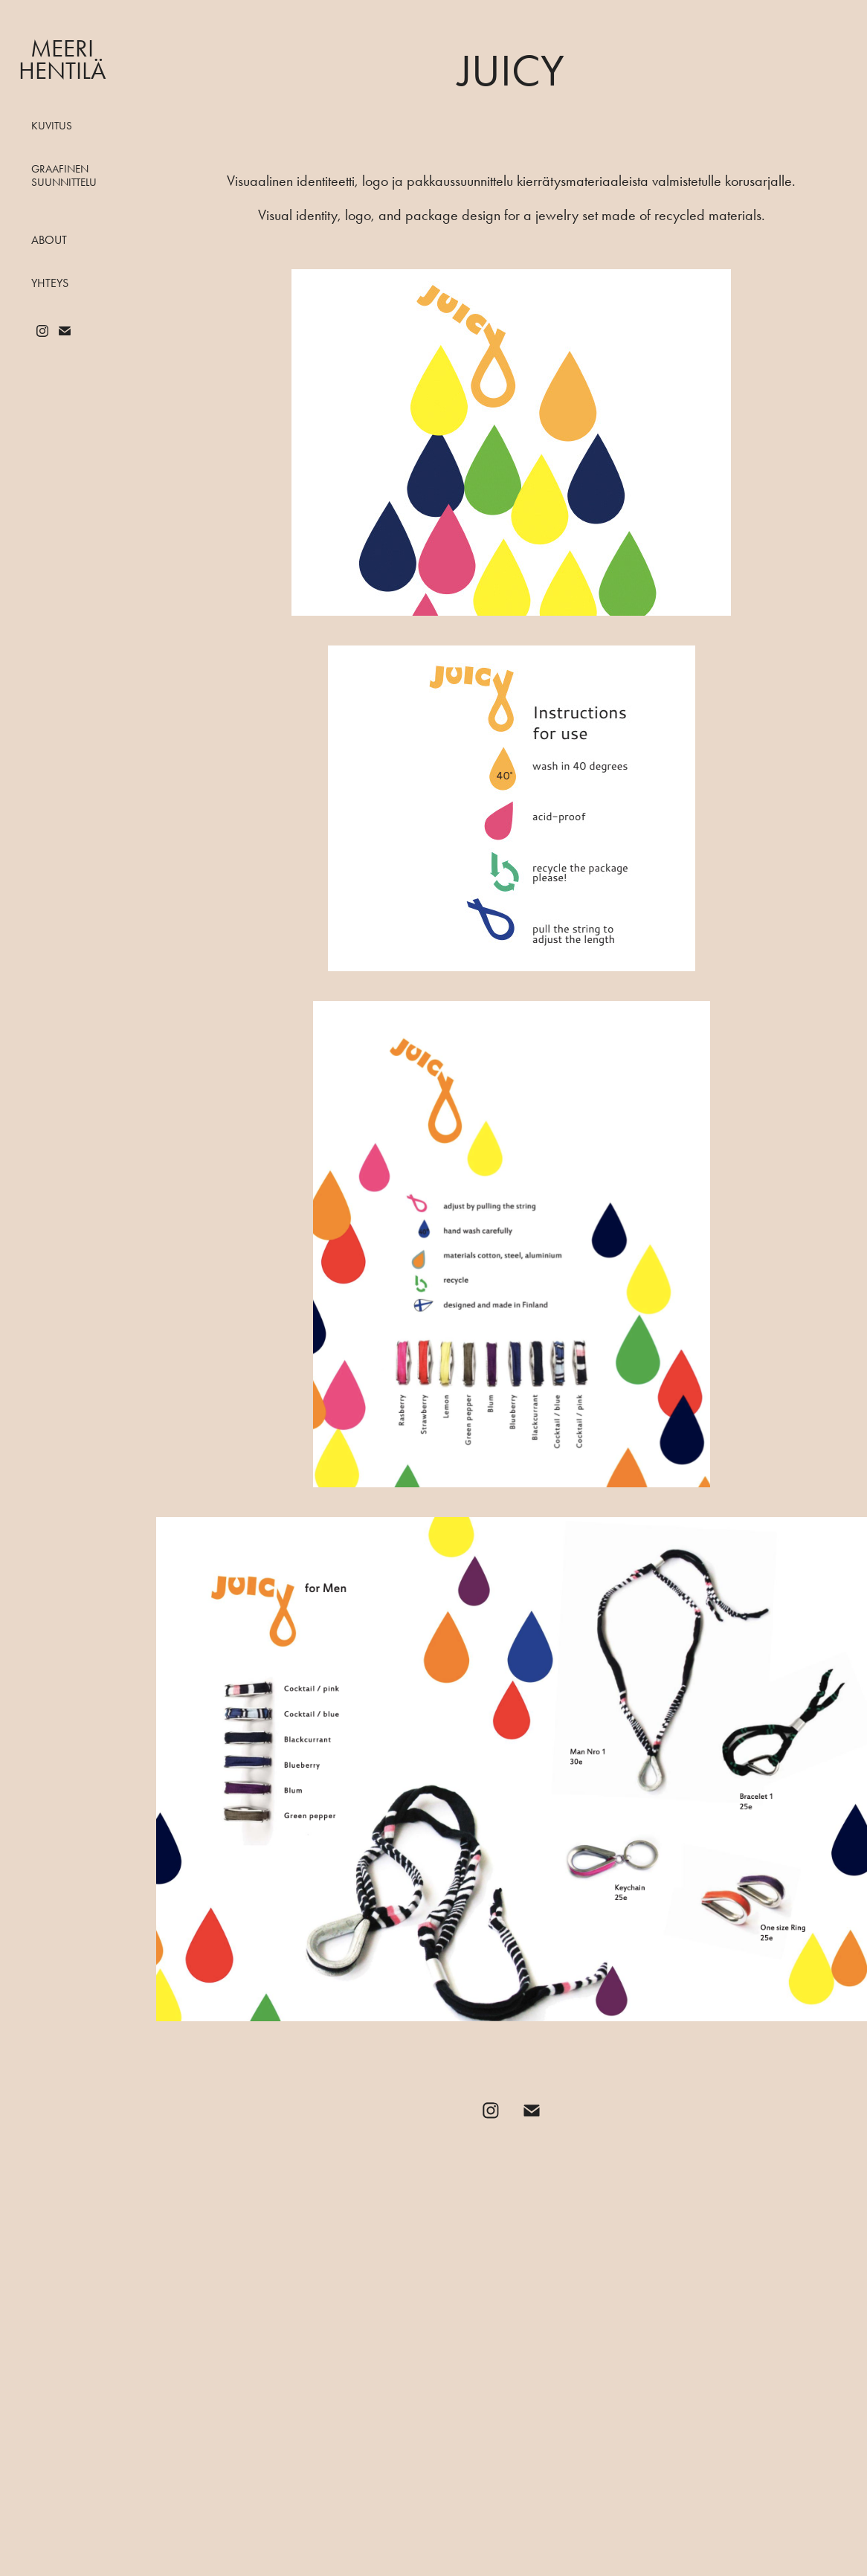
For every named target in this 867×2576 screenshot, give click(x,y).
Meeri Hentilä (62, 59)
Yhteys (49, 283)
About (49, 240)
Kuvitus (51, 125)
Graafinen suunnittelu (64, 175)
